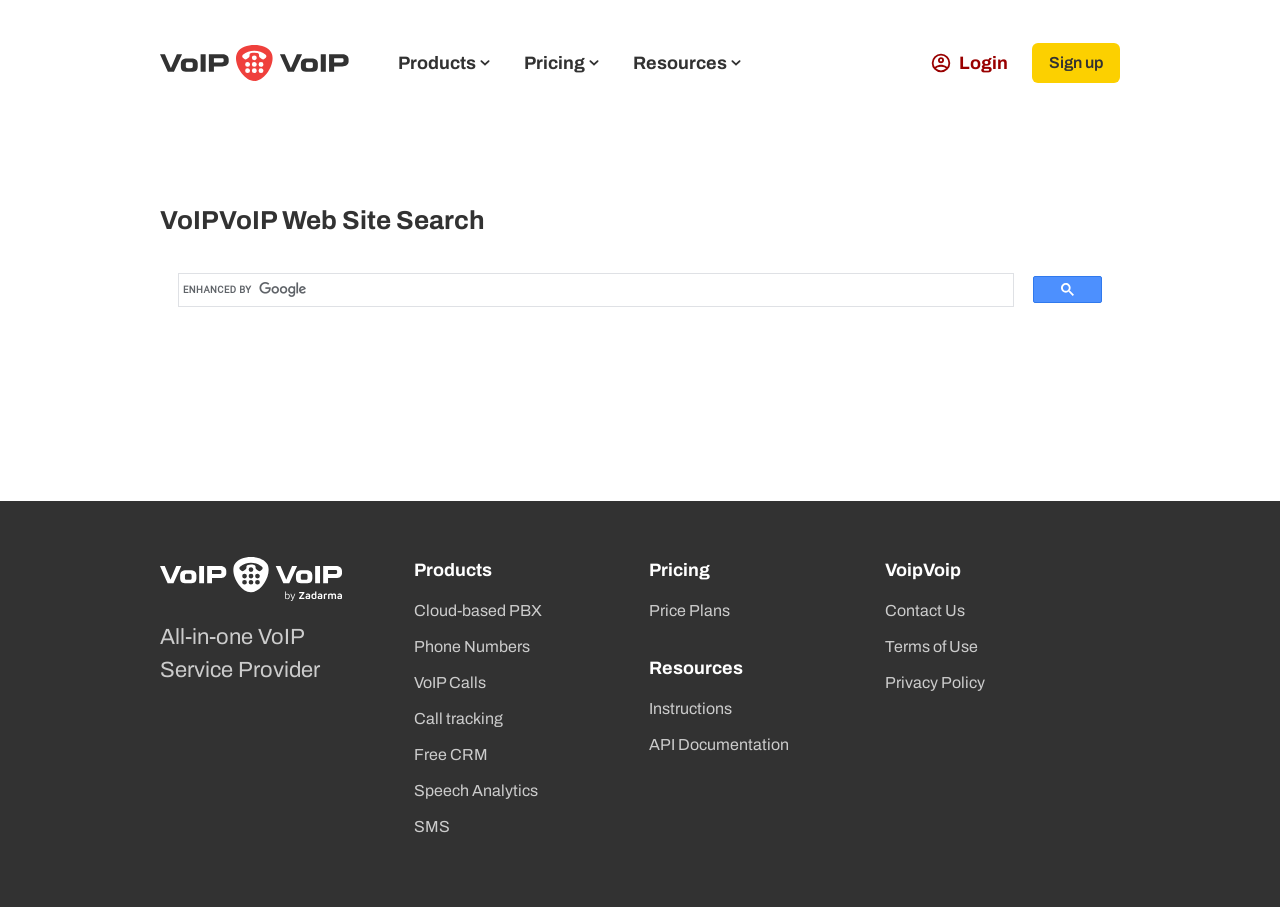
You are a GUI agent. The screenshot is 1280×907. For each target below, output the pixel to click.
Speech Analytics (476, 790)
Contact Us (925, 610)
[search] (568, 290)
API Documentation (719, 744)
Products (444, 63)
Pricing (561, 63)
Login (969, 63)
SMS (432, 826)
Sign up (1076, 62)
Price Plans (689, 610)
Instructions (690, 708)
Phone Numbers (472, 646)
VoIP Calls (450, 682)
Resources (687, 63)
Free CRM (451, 754)
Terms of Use (931, 646)
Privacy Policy (935, 682)
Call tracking (458, 718)
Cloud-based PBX (478, 610)
